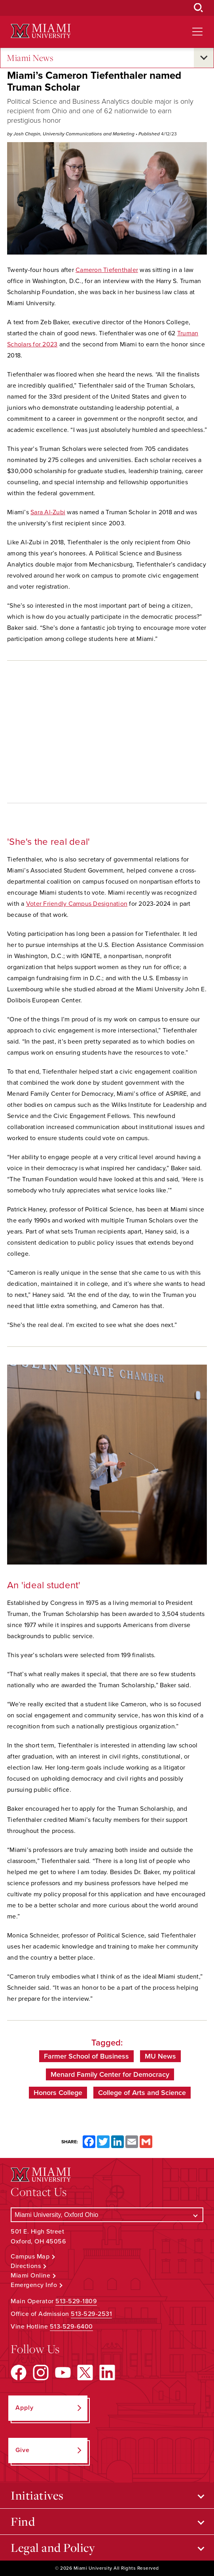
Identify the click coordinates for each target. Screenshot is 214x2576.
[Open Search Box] (198, 8)
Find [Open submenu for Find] (23, 2521)
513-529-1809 (76, 2301)
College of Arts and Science (142, 2092)
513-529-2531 (91, 2314)
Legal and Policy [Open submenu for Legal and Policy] (53, 2547)
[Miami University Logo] (41, 31)
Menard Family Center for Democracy (110, 2074)
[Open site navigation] (197, 32)
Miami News (30, 58)
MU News (160, 2056)
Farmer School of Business (86, 2056)
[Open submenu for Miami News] (204, 58)
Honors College (58, 2092)
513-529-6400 (71, 2327)
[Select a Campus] (107, 2214)
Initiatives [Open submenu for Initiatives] (37, 2495)
